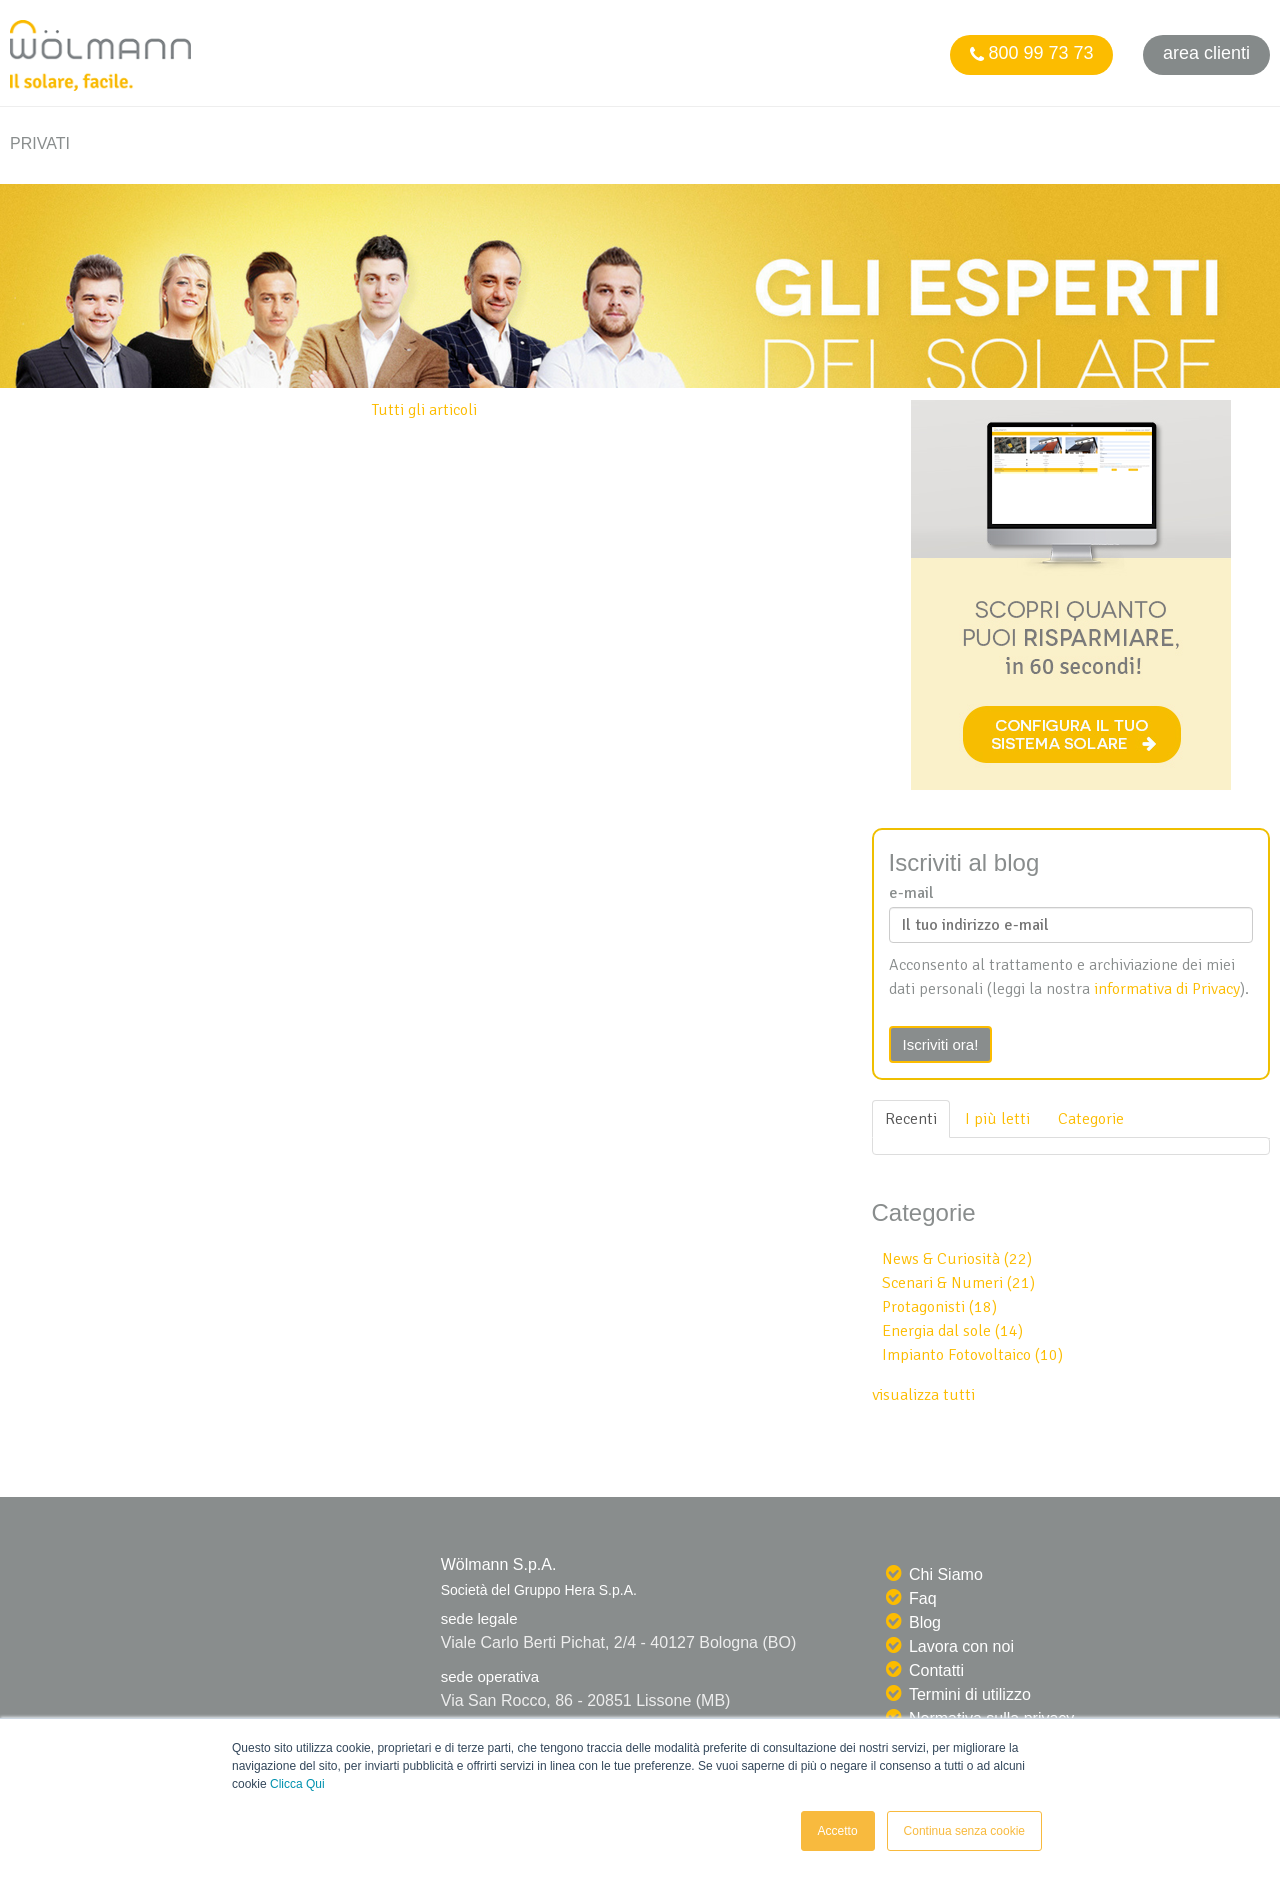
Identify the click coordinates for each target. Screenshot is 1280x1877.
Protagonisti (939, 1307)
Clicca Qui (297, 1784)
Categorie (1091, 1119)
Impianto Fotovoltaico (972, 1355)
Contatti (936, 1670)
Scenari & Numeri (958, 1283)
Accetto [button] (838, 1831)
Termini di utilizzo (970, 1694)
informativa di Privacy (1167, 989)
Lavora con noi (961, 1646)
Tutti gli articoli (424, 410)
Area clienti (1206, 53)
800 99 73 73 (1031, 53)
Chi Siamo (946, 1574)
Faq (923, 1598)
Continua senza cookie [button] (964, 1831)
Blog (925, 1622)
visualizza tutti (923, 1395)
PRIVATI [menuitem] (40, 143)
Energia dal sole (952, 1331)
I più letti (997, 1119)
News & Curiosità (957, 1259)
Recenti (911, 1119)
